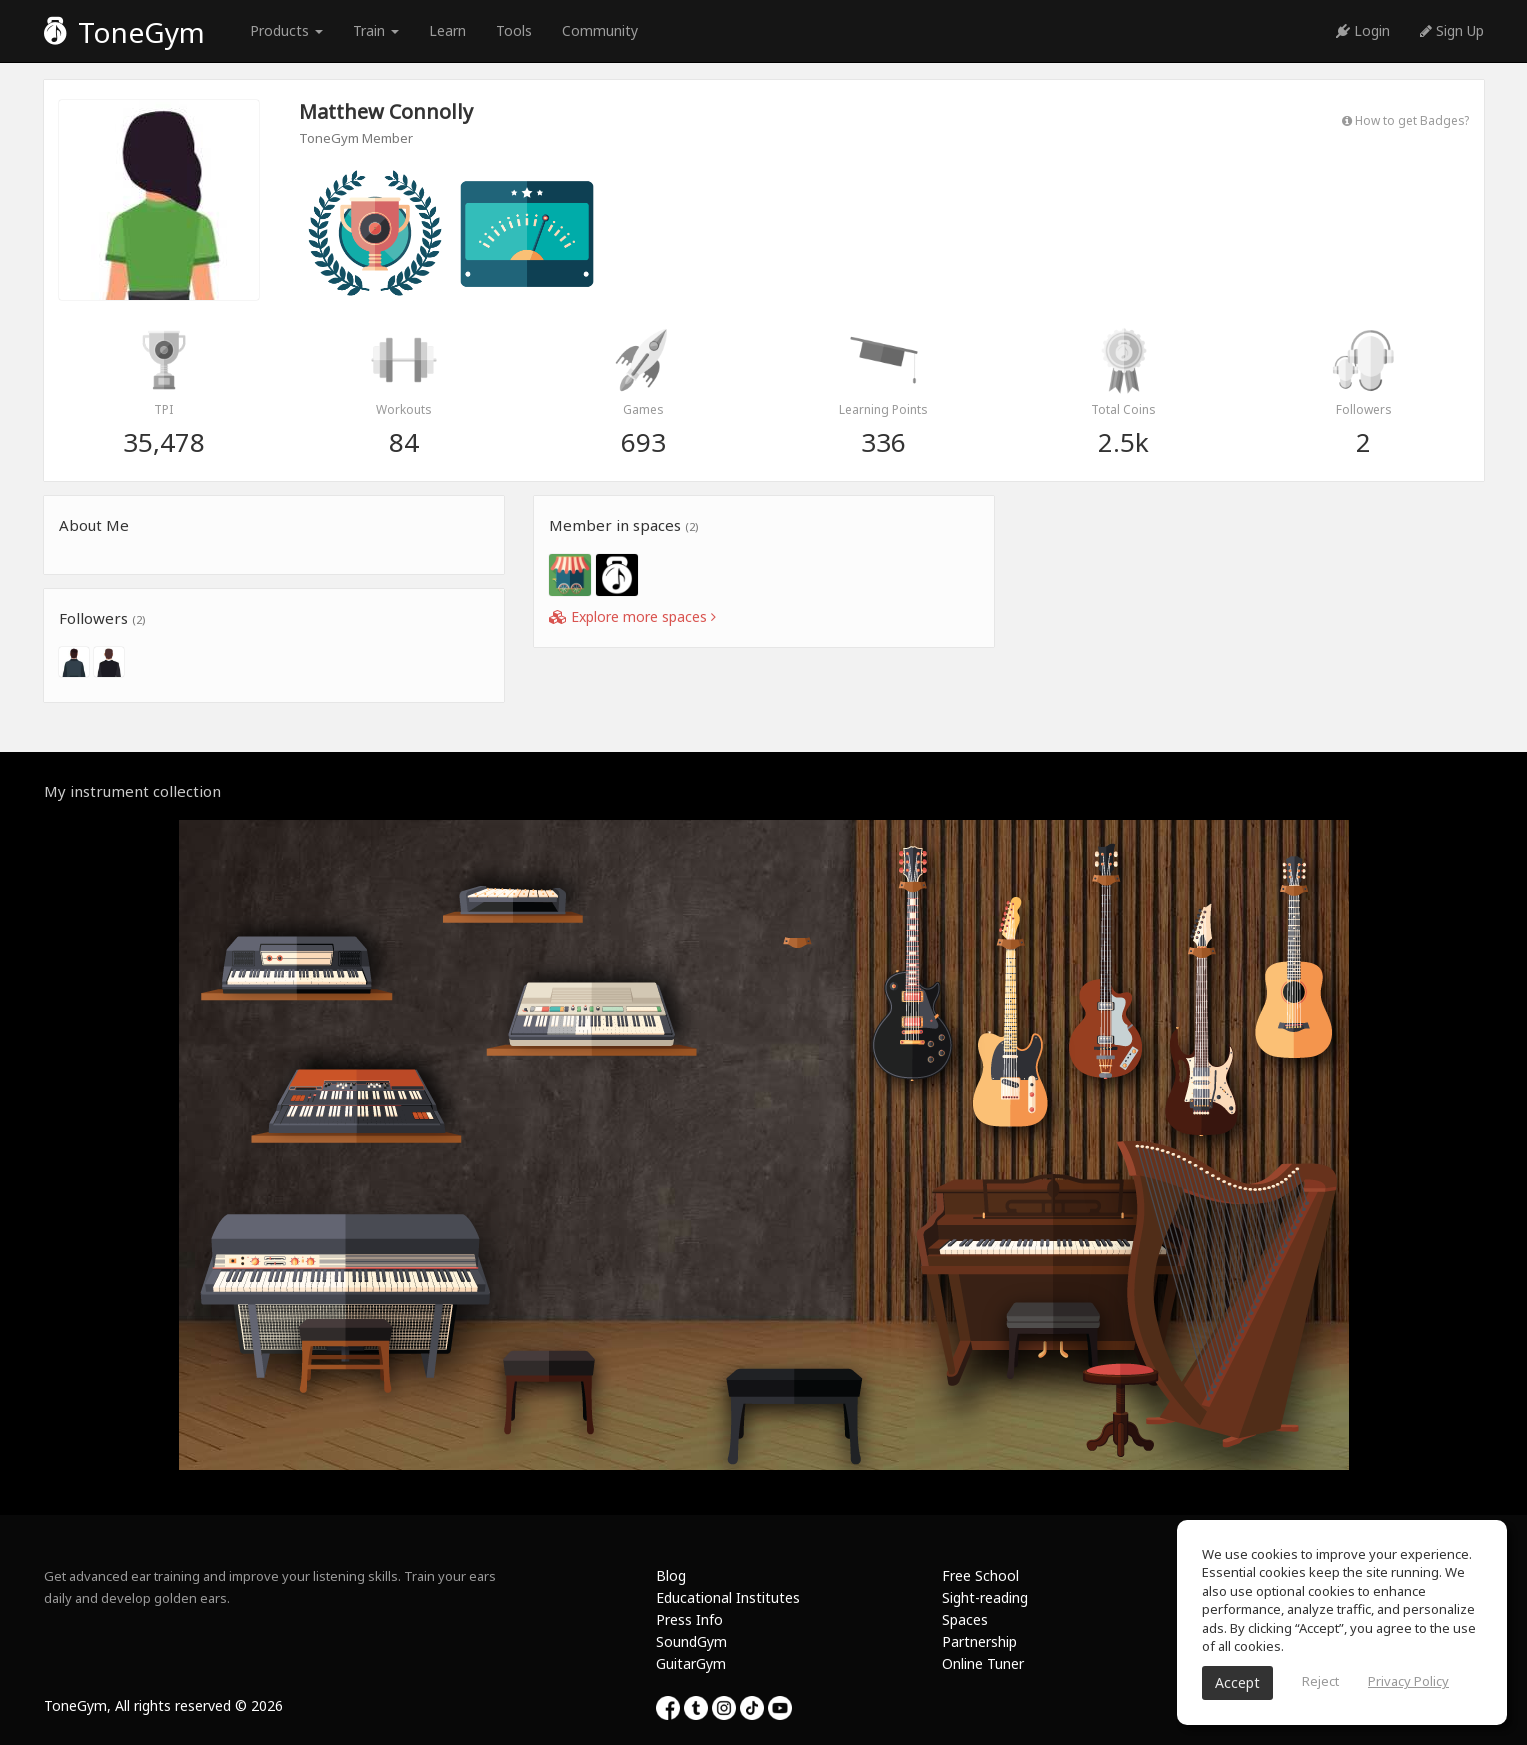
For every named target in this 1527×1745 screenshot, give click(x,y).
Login (1363, 30)
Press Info (689, 1619)
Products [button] (286, 30)
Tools (514, 30)
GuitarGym (691, 1663)
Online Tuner (983, 1663)
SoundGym (691, 1641)
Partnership (979, 1641)
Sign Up (1452, 30)
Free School (980, 1575)
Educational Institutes (728, 1597)
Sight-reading (985, 1597)
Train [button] (376, 30)
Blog (671, 1575)
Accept (1237, 1682)
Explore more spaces (632, 616)
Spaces (965, 1619)
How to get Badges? (1405, 120)
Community (600, 30)
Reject (1320, 1681)
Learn (447, 30)
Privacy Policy (1408, 1681)
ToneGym (124, 32)
